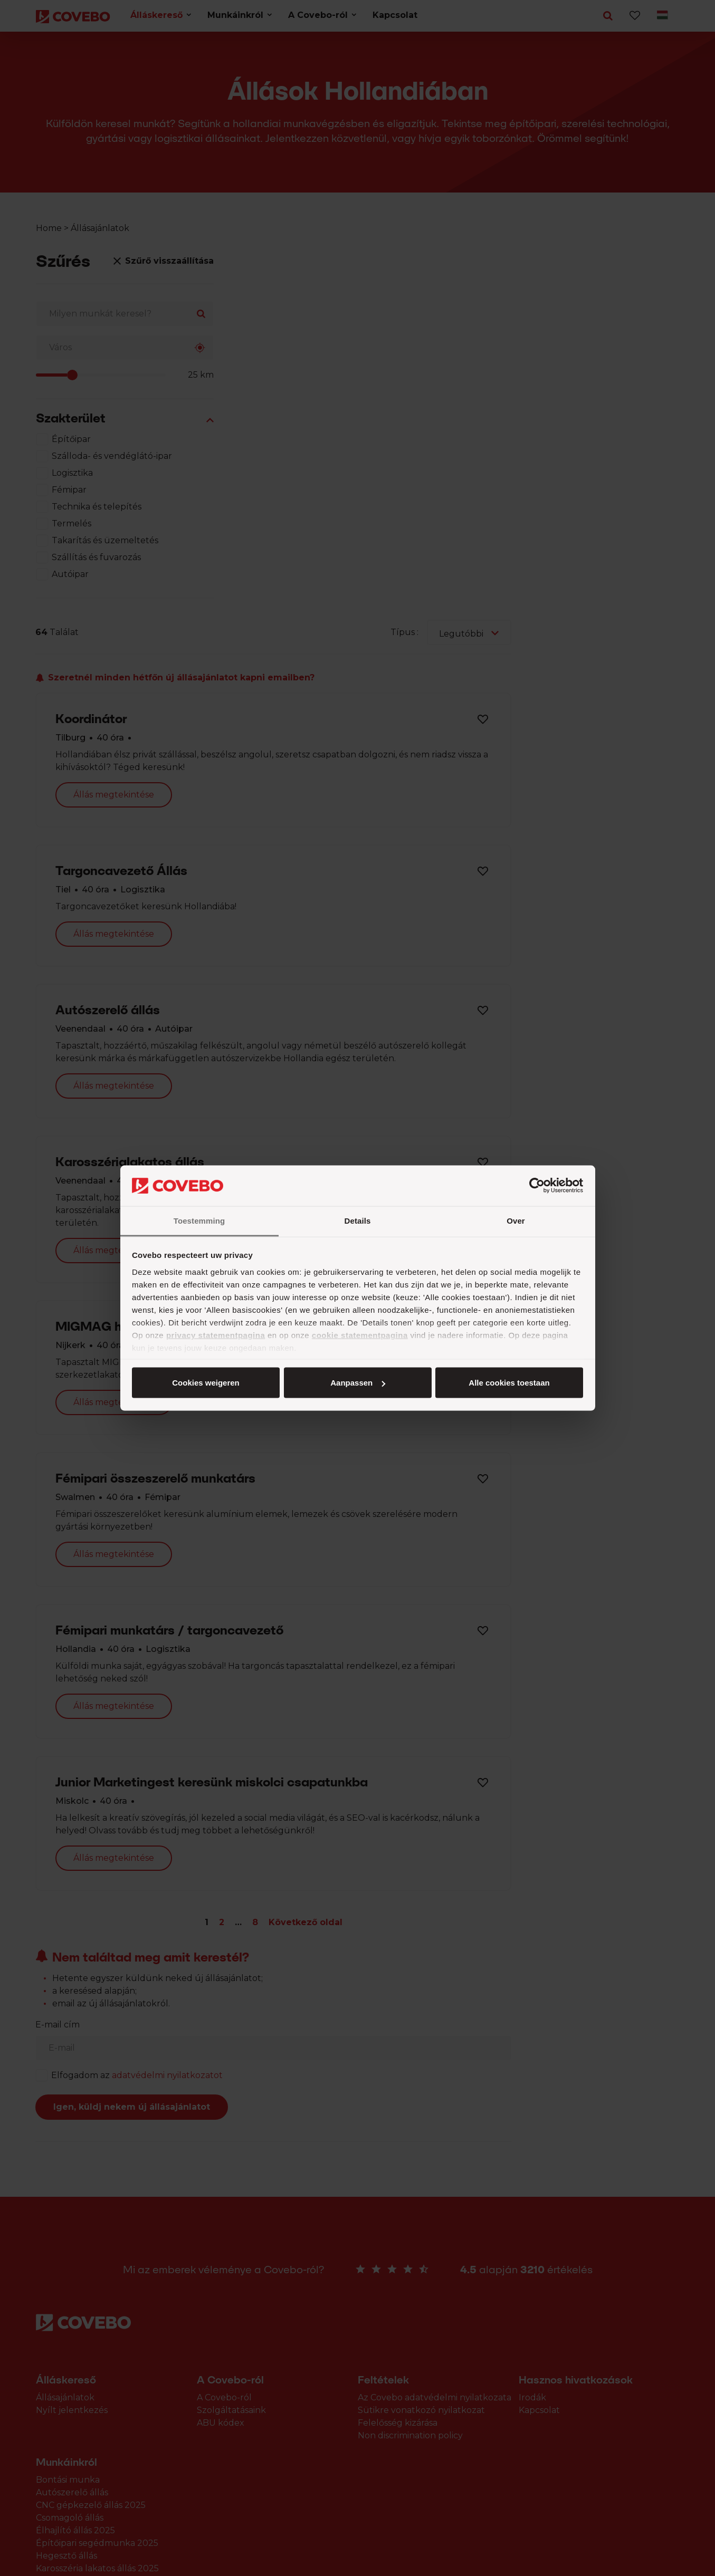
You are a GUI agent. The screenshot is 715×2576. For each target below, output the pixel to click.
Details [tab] (358, 1220)
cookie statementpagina (360, 1334)
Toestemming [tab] (199, 1220)
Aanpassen (355, 1382)
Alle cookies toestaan (205, 1382)
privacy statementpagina (215, 1334)
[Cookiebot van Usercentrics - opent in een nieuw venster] (537, 1186)
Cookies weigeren (506, 1382)
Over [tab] (516, 1220)
